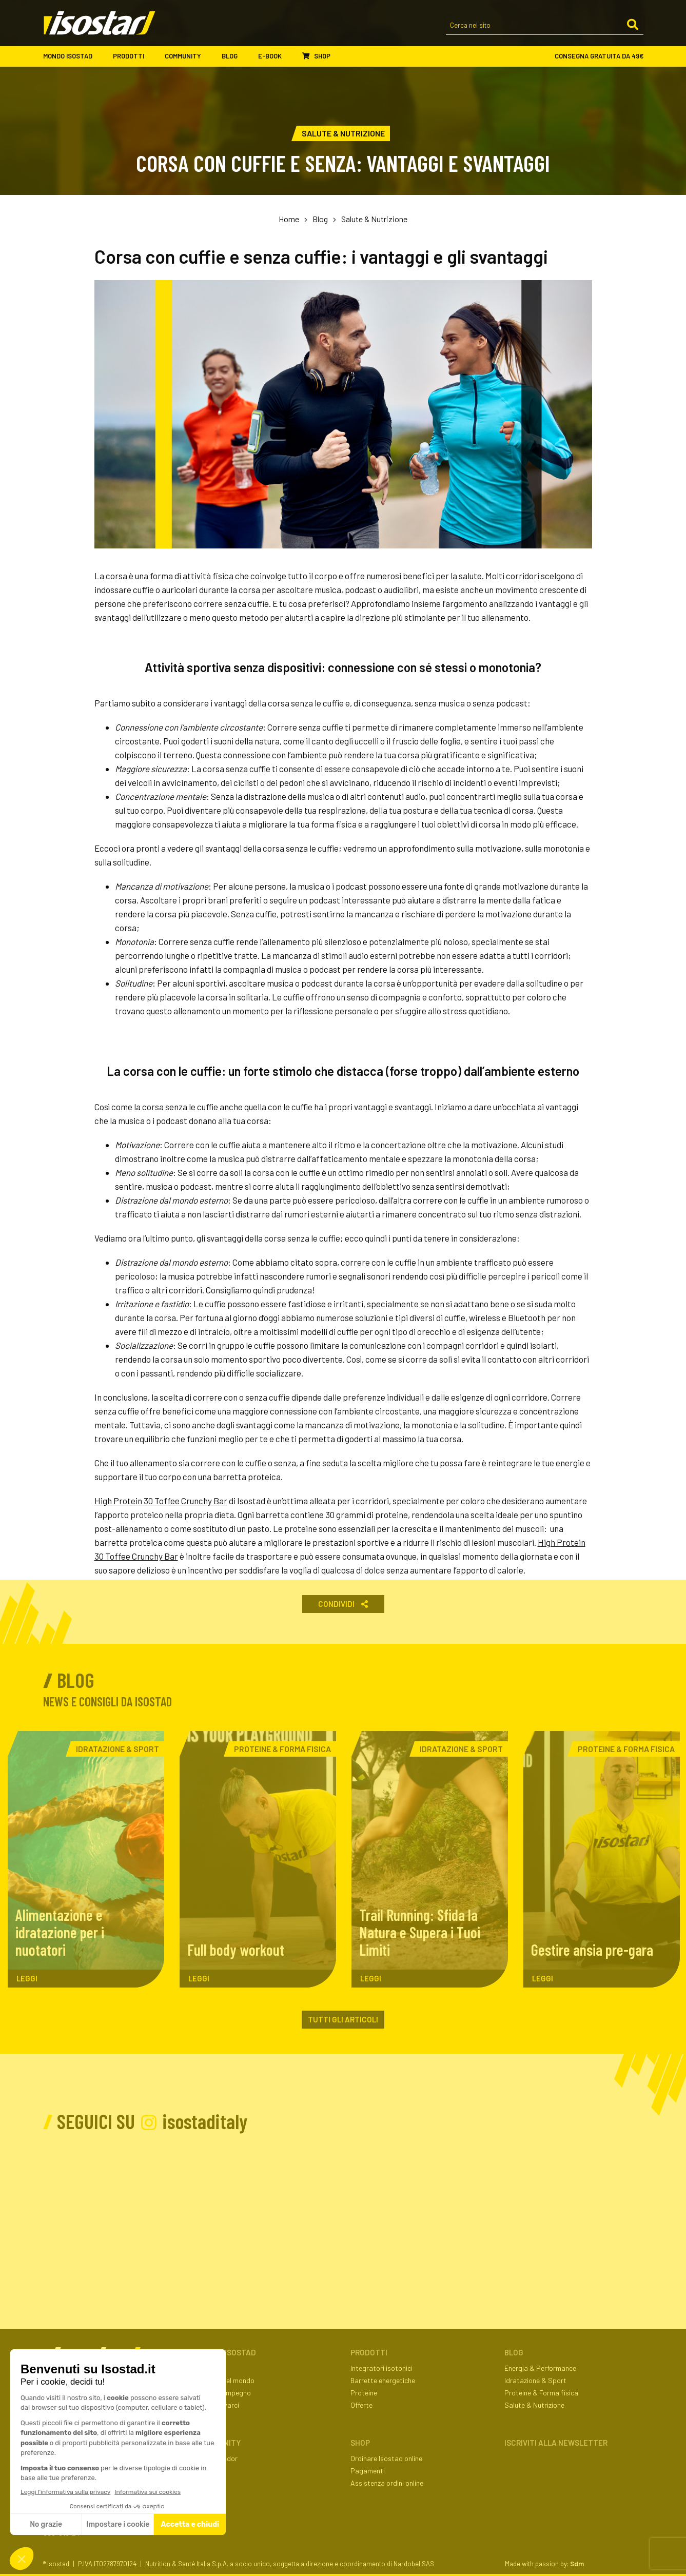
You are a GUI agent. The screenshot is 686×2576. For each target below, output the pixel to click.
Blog (235, 56)
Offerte (361, 2405)
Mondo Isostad (73, 56)
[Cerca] (632, 25)
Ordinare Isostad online (386, 2458)
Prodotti (133, 56)
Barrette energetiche (382, 2380)
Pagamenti (367, 2470)
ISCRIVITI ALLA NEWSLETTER (555, 2442)
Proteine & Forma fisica (541, 2392)
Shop (316, 56)
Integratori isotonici (381, 2368)
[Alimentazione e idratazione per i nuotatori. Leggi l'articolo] (86, 1859)
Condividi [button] (343, 1603)
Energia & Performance (540, 2368)
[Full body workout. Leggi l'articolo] (258, 1859)
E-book (275, 56)
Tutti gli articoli (343, 2019)
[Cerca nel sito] (544, 25)
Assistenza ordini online (386, 2483)
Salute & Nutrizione (374, 219)
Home (289, 219)
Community (188, 56)
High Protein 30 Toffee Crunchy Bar (160, 1501)
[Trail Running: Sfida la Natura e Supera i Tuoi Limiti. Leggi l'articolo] (430, 1859)
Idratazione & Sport (535, 2380)
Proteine (363, 2392)
